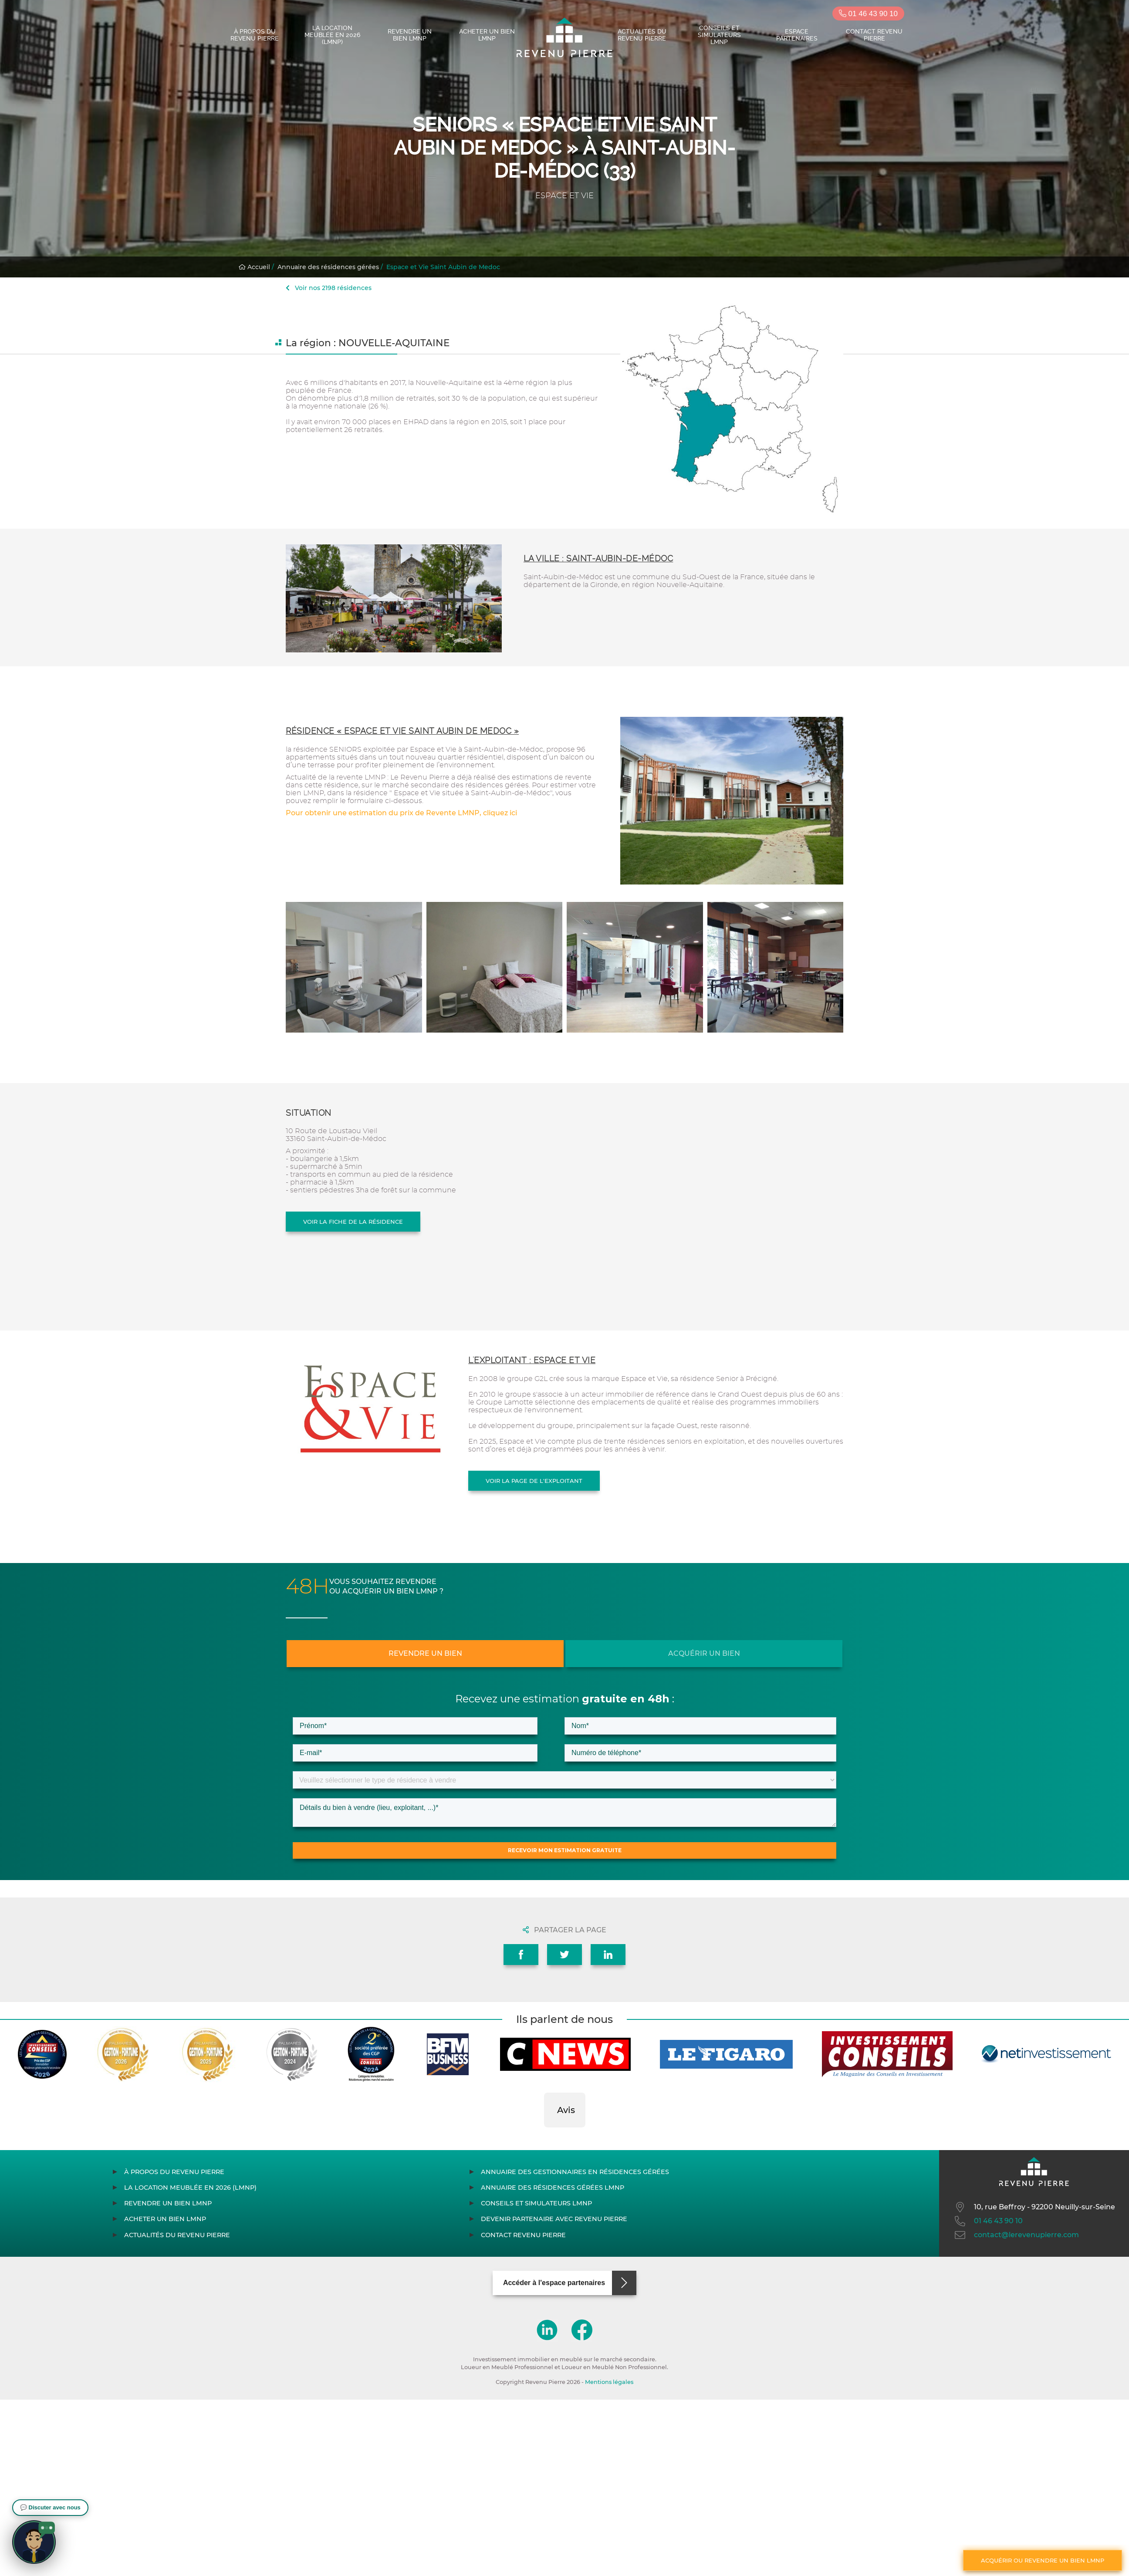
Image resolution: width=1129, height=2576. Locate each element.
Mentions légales (609, 2382)
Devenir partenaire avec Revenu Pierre (554, 2219)
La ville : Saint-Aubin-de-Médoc (598, 559)
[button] (544, 2136)
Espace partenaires (797, 35)
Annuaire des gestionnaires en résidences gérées (575, 2172)
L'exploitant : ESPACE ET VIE (531, 1360)
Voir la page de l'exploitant (534, 1480)
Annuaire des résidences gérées (328, 267)
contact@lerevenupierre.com (1016, 2235)
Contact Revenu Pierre (874, 35)
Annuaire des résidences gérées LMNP (552, 2187)
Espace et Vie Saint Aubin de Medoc (443, 267)
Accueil (254, 267)
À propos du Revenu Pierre (254, 35)
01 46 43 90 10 (868, 14)
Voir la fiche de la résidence (353, 1221)
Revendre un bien (425, 1653)
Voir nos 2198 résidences (329, 288)
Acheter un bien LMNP (487, 35)
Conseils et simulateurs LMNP (719, 34)
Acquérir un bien (704, 1653)
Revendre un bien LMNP (410, 35)
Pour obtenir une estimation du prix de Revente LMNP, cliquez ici (401, 813)
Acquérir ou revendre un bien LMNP (1042, 2560)
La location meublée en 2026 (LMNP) (332, 34)
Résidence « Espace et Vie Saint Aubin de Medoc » (402, 731)
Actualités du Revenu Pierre (642, 35)
